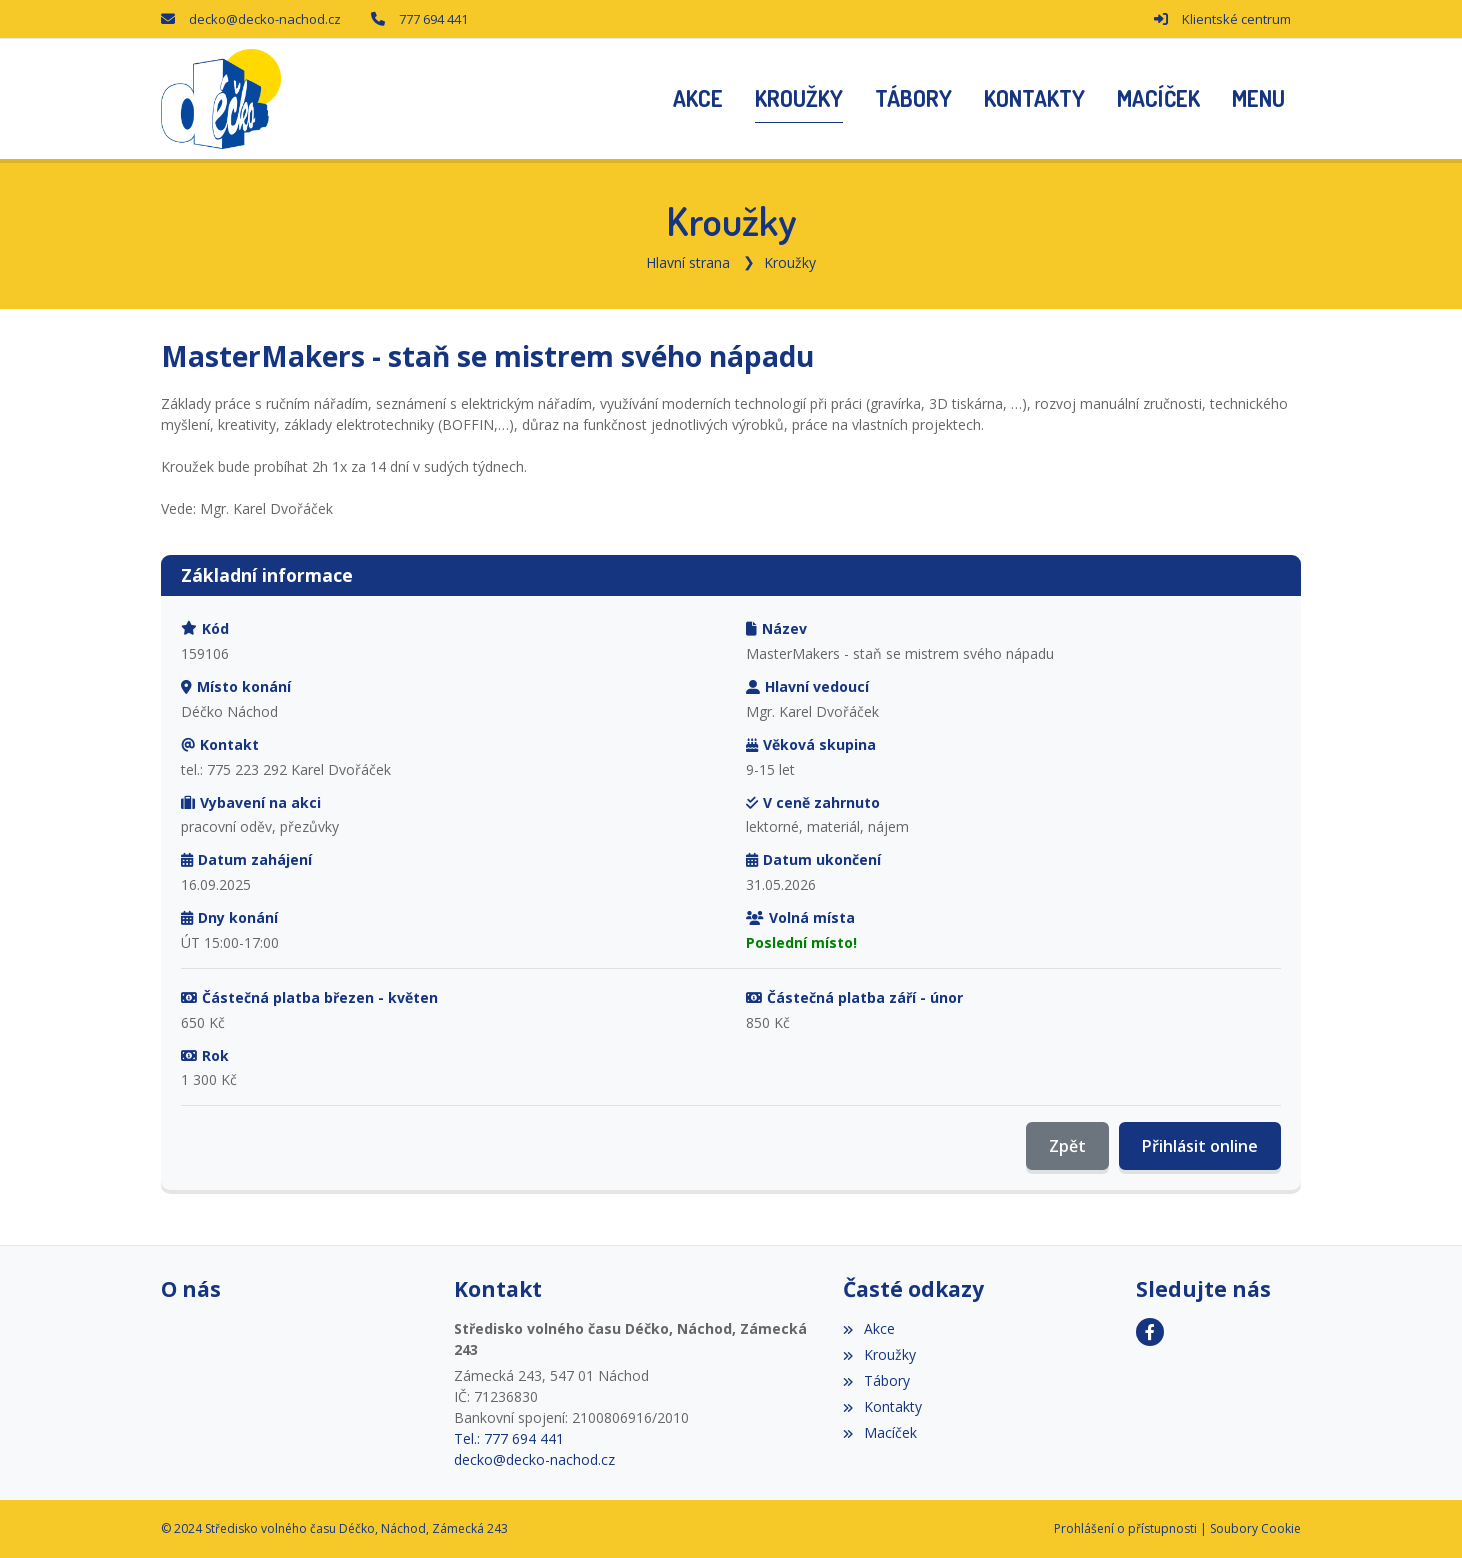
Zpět (1067, 1146)
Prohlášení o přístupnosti (1125, 1528)
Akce (868, 1328)
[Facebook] (1150, 1332)
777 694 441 (433, 19)
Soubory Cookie (1255, 1528)
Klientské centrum (1236, 19)
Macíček (879, 1432)
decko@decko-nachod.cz (265, 19)
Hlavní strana (688, 262)
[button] (1258, 99)
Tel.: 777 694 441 (509, 1438)
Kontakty (882, 1406)
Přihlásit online (1200, 1146)
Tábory (876, 1380)
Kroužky (790, 262)
